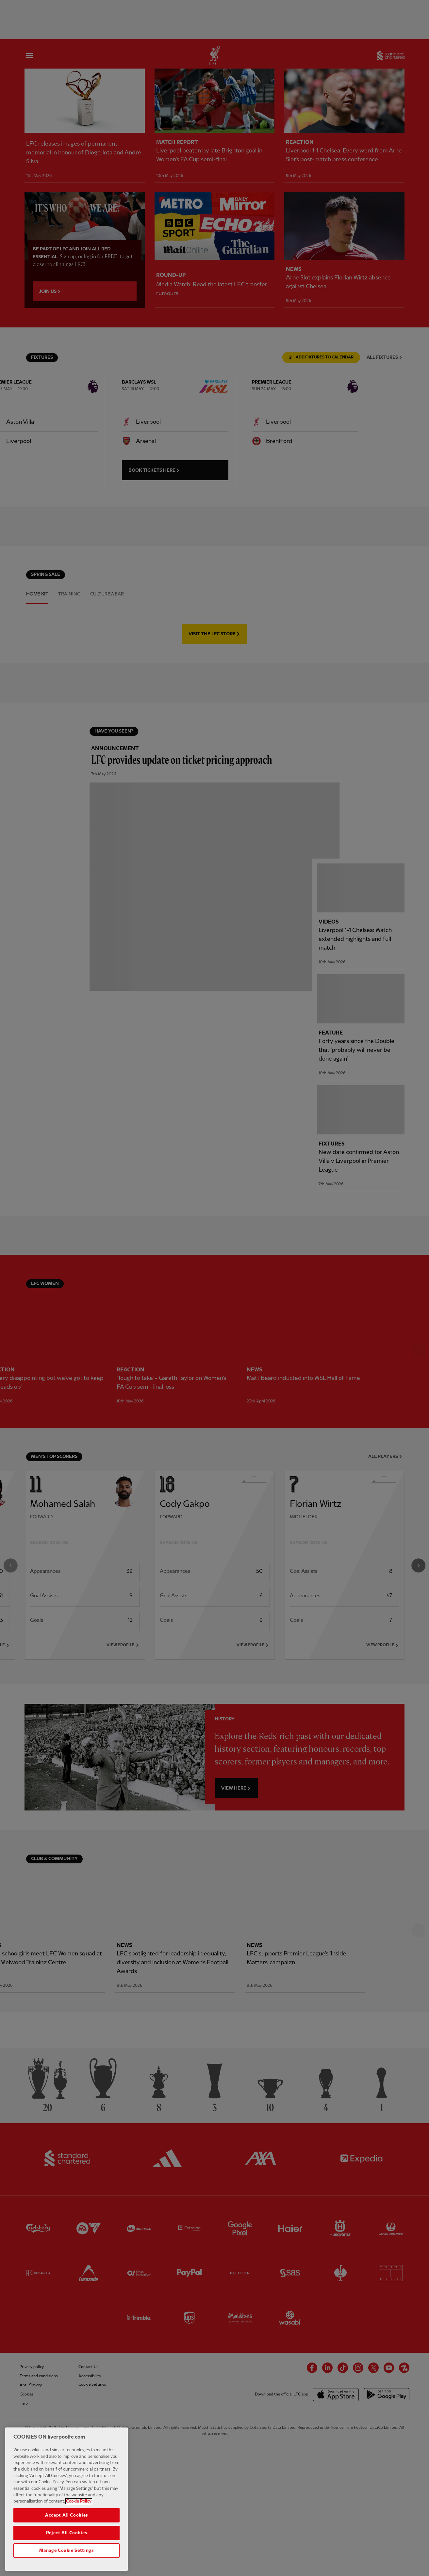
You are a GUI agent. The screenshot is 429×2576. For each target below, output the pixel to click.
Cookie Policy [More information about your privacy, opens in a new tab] (78, 2508)
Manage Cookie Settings (66, 2557)
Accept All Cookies (66, 2522)
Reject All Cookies (66, 2539)
